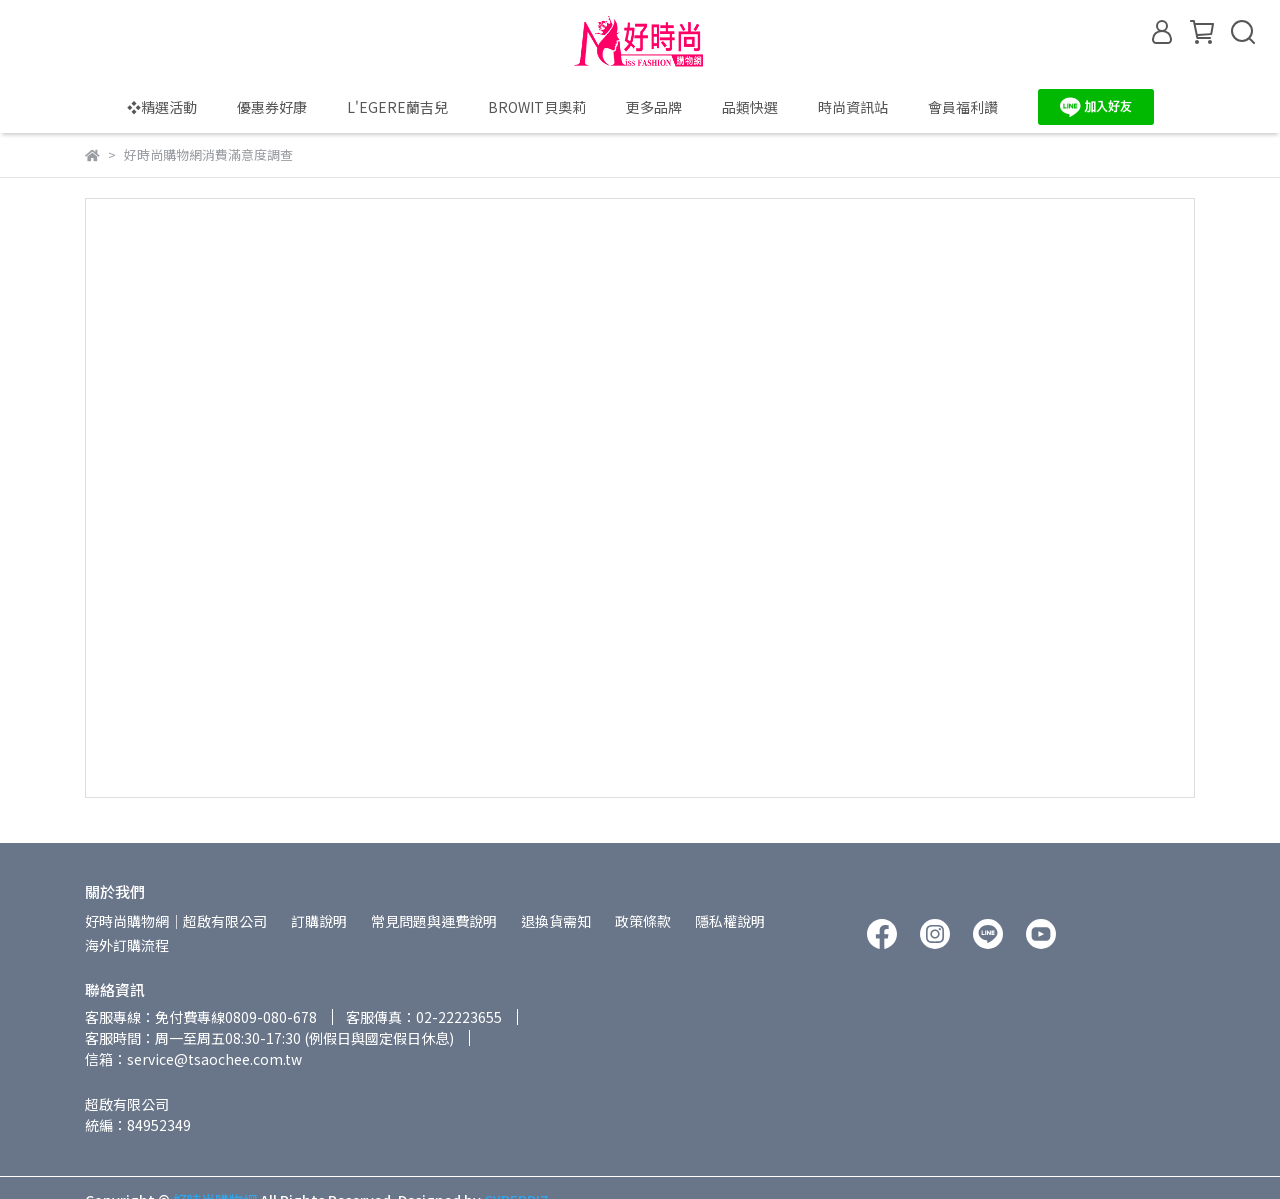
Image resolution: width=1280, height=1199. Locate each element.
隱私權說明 (730, 921)
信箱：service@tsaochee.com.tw (193, 1059)
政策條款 (643, 921)
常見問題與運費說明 (434, 921)
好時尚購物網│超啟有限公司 (176, 921)
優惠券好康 (272, 107)
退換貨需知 (556, 921)
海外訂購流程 (127, 945)
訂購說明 (319, 921)
